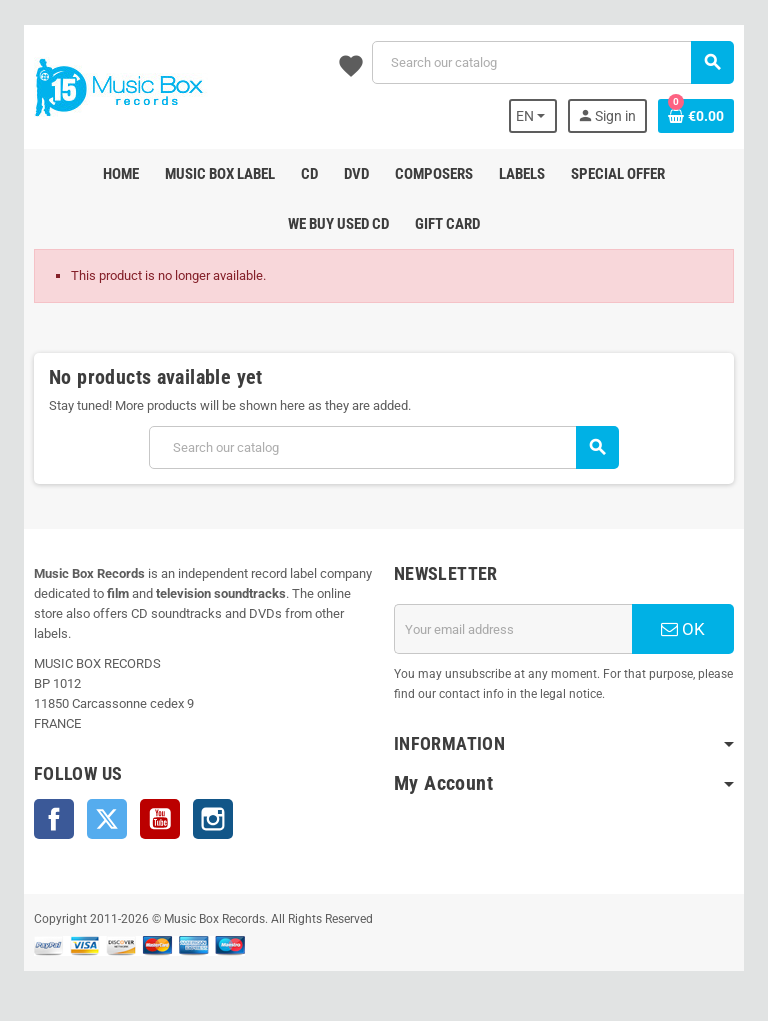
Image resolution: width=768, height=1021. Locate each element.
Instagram (213, 819)
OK (683, 629)
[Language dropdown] (533, 116)
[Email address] (513, 629)
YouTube (160, 819)
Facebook (54, 819)
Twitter (107, 819)
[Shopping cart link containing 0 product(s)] (696, 116)
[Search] (552, 62)
